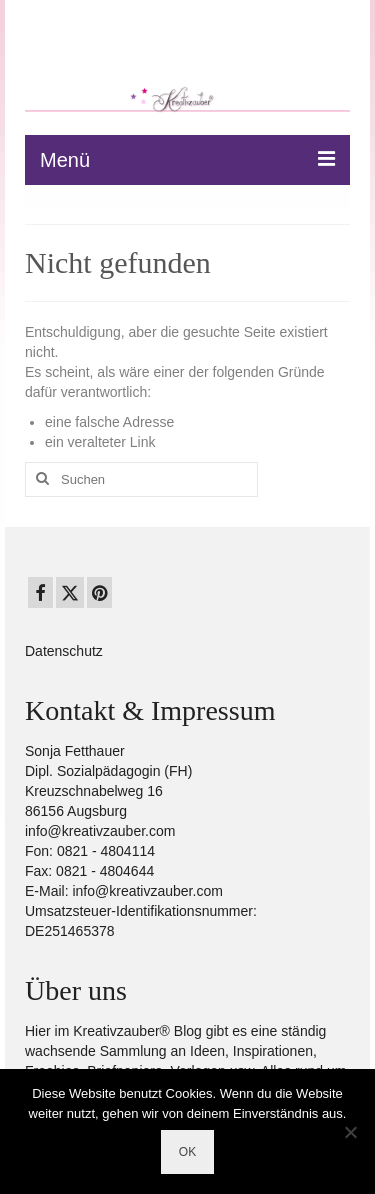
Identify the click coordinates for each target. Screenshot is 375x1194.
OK (187, 1152)
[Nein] (350, 1132)
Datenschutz (64, 651)
